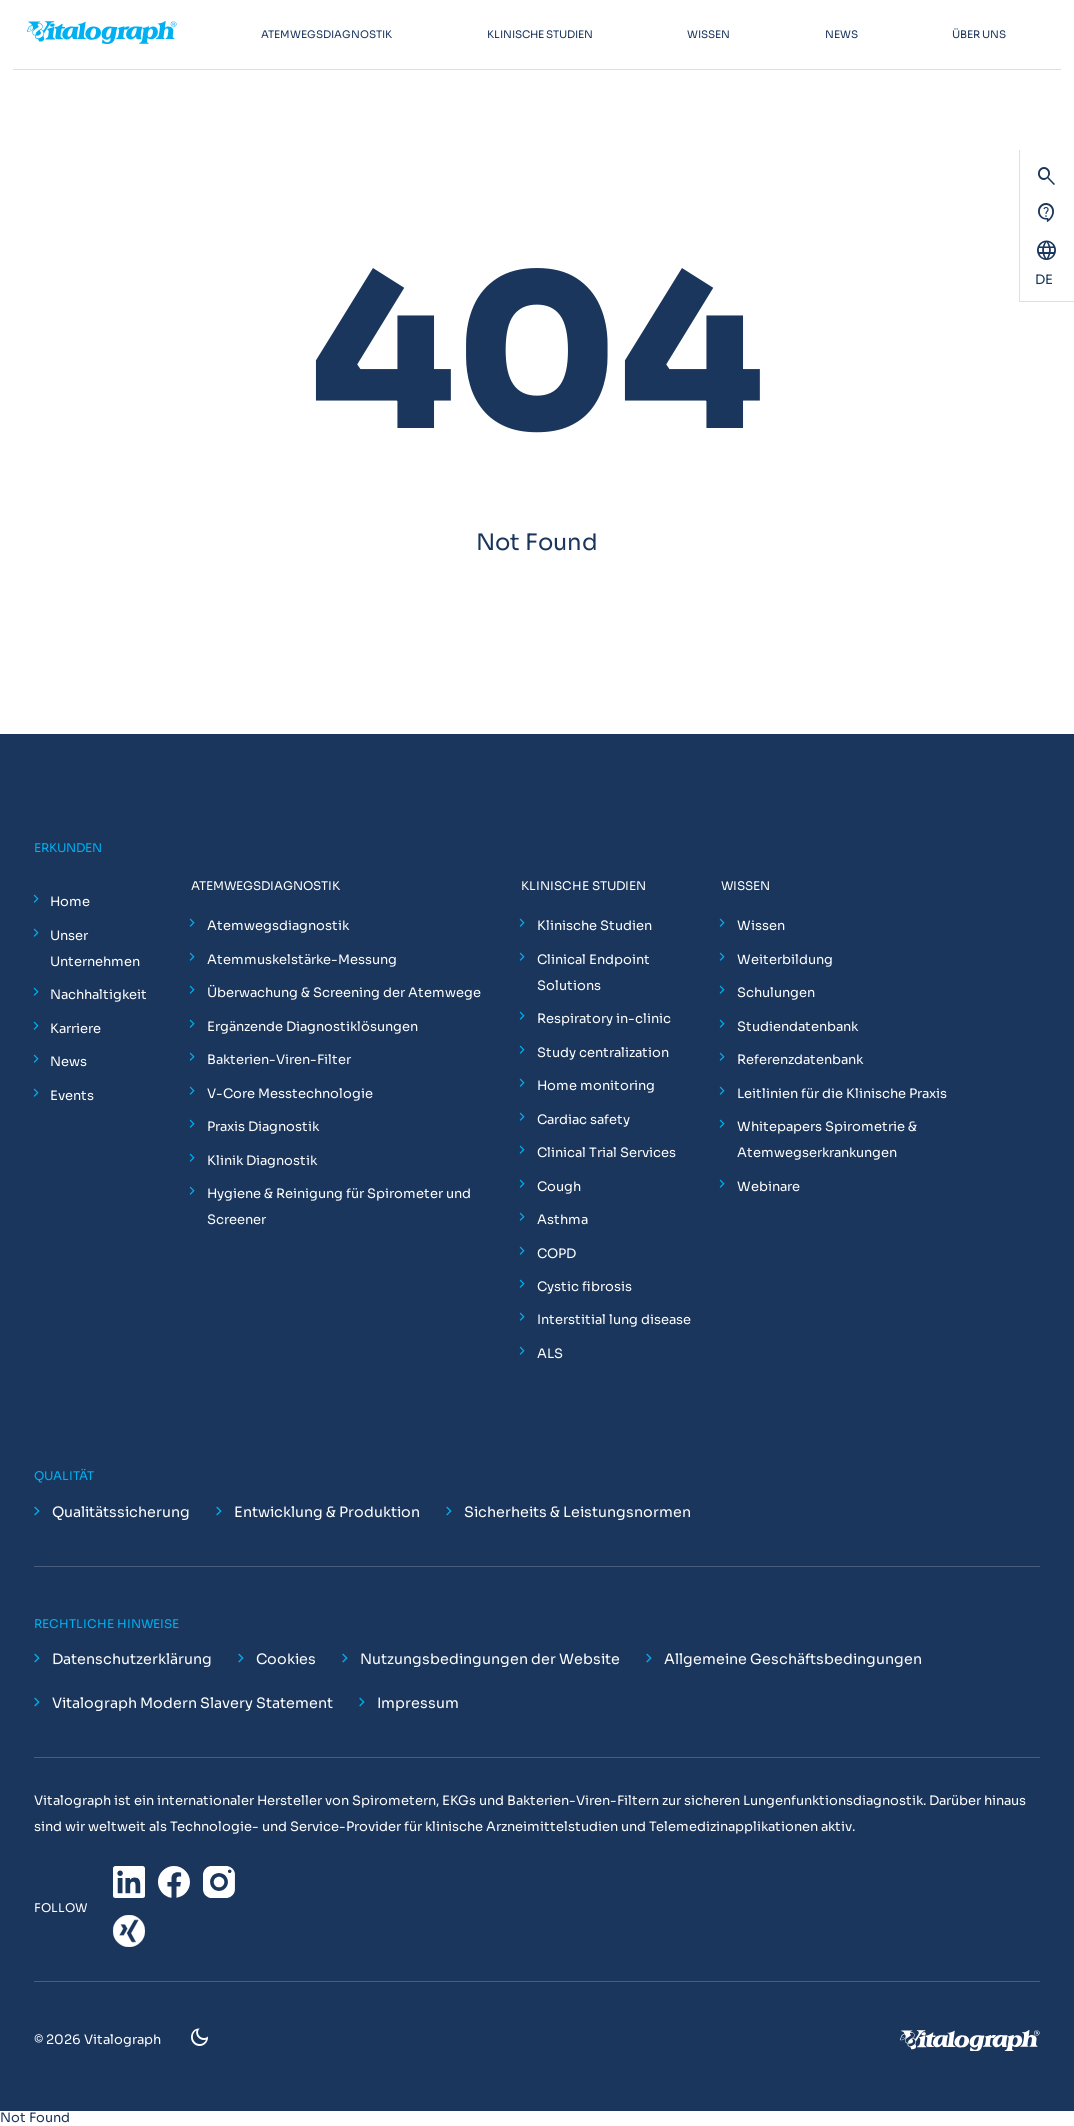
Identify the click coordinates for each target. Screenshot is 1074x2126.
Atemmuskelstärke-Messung (302, 959)
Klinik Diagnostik (262, 1160)
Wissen (761, 925)
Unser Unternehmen (95, 948)
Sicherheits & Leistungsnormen (577, 1512)
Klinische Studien (594, 925)
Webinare (768, 1186)
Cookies (286, 1659)
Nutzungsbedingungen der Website (490, 1659)
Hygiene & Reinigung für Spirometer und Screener (339, 1206)
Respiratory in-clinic (604, 1018)
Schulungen (776, 992)
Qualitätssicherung (121, 1512)
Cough (559, 1186)
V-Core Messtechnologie (290, 1093)
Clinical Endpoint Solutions (593, 972)
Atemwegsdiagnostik (278, 925)
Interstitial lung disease (614, 1319)
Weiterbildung (785, 959)
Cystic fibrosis (584, 1286)
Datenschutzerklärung (132, 1659)
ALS (550, 1353)
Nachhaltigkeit (98, 994)
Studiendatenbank (797, 1026)
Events (72, 1095)
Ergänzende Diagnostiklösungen (312, 1026)
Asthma (562, 1219)
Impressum (418, 1703)
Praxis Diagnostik (263, 1126)
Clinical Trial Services (606, 1152)
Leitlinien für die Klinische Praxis (842, 1093)
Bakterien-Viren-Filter (279, 1059)
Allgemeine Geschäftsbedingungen (793, 1659)
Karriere (75, 1028)
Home (70, 901)
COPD (556, 1253)
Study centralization (603, 1052)
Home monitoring (596, 1085)
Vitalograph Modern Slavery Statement (192, 1703)
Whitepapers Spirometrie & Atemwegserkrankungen (827, 1139)
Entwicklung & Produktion (327, 1512)
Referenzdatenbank (800, 1059)
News (68, 1061)
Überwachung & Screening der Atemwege (344, 992)
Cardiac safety (583, 1119)
